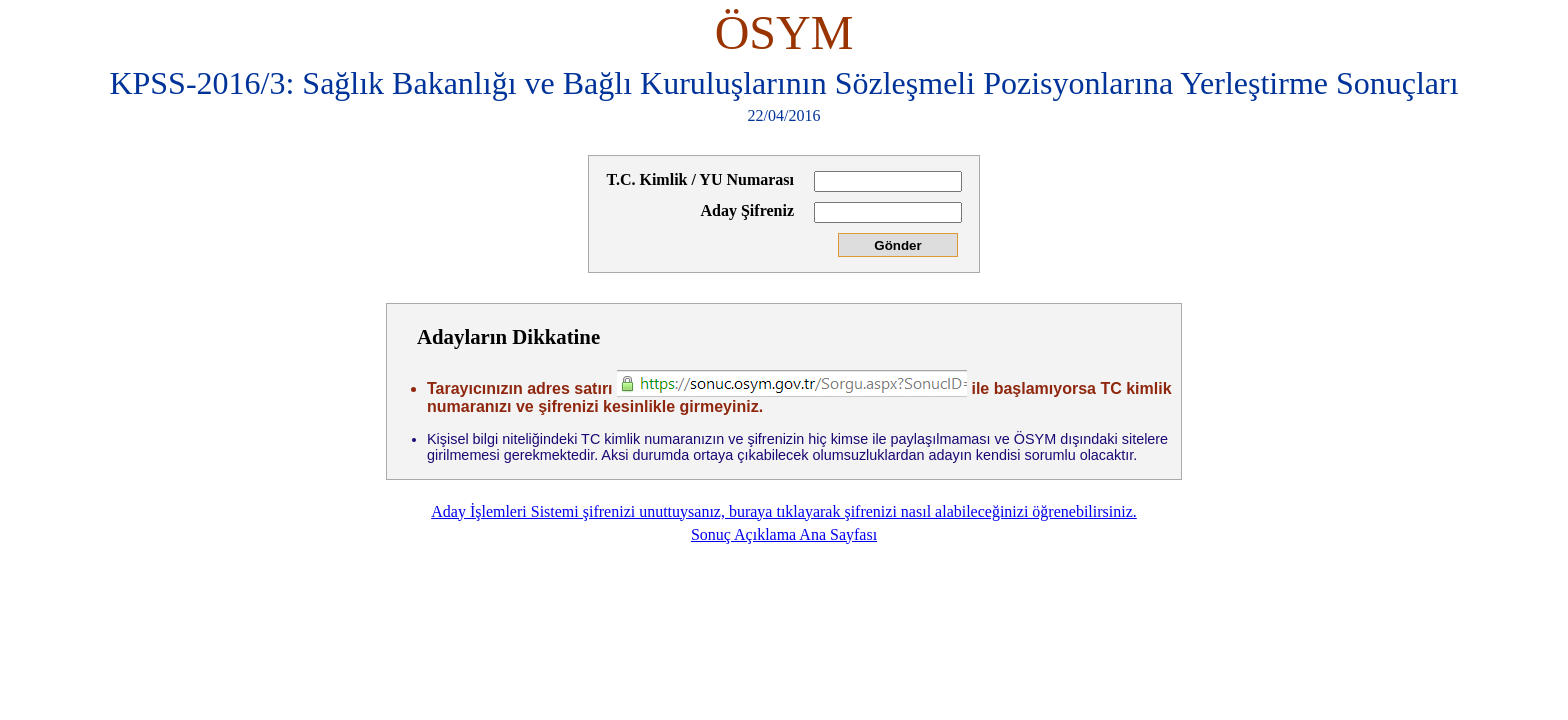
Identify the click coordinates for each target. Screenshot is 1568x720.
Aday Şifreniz (747, 210)
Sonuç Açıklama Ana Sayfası (784, 534)
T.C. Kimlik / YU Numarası (700, 179)
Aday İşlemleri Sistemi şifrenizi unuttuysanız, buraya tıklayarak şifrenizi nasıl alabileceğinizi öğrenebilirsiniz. (784, 511)
